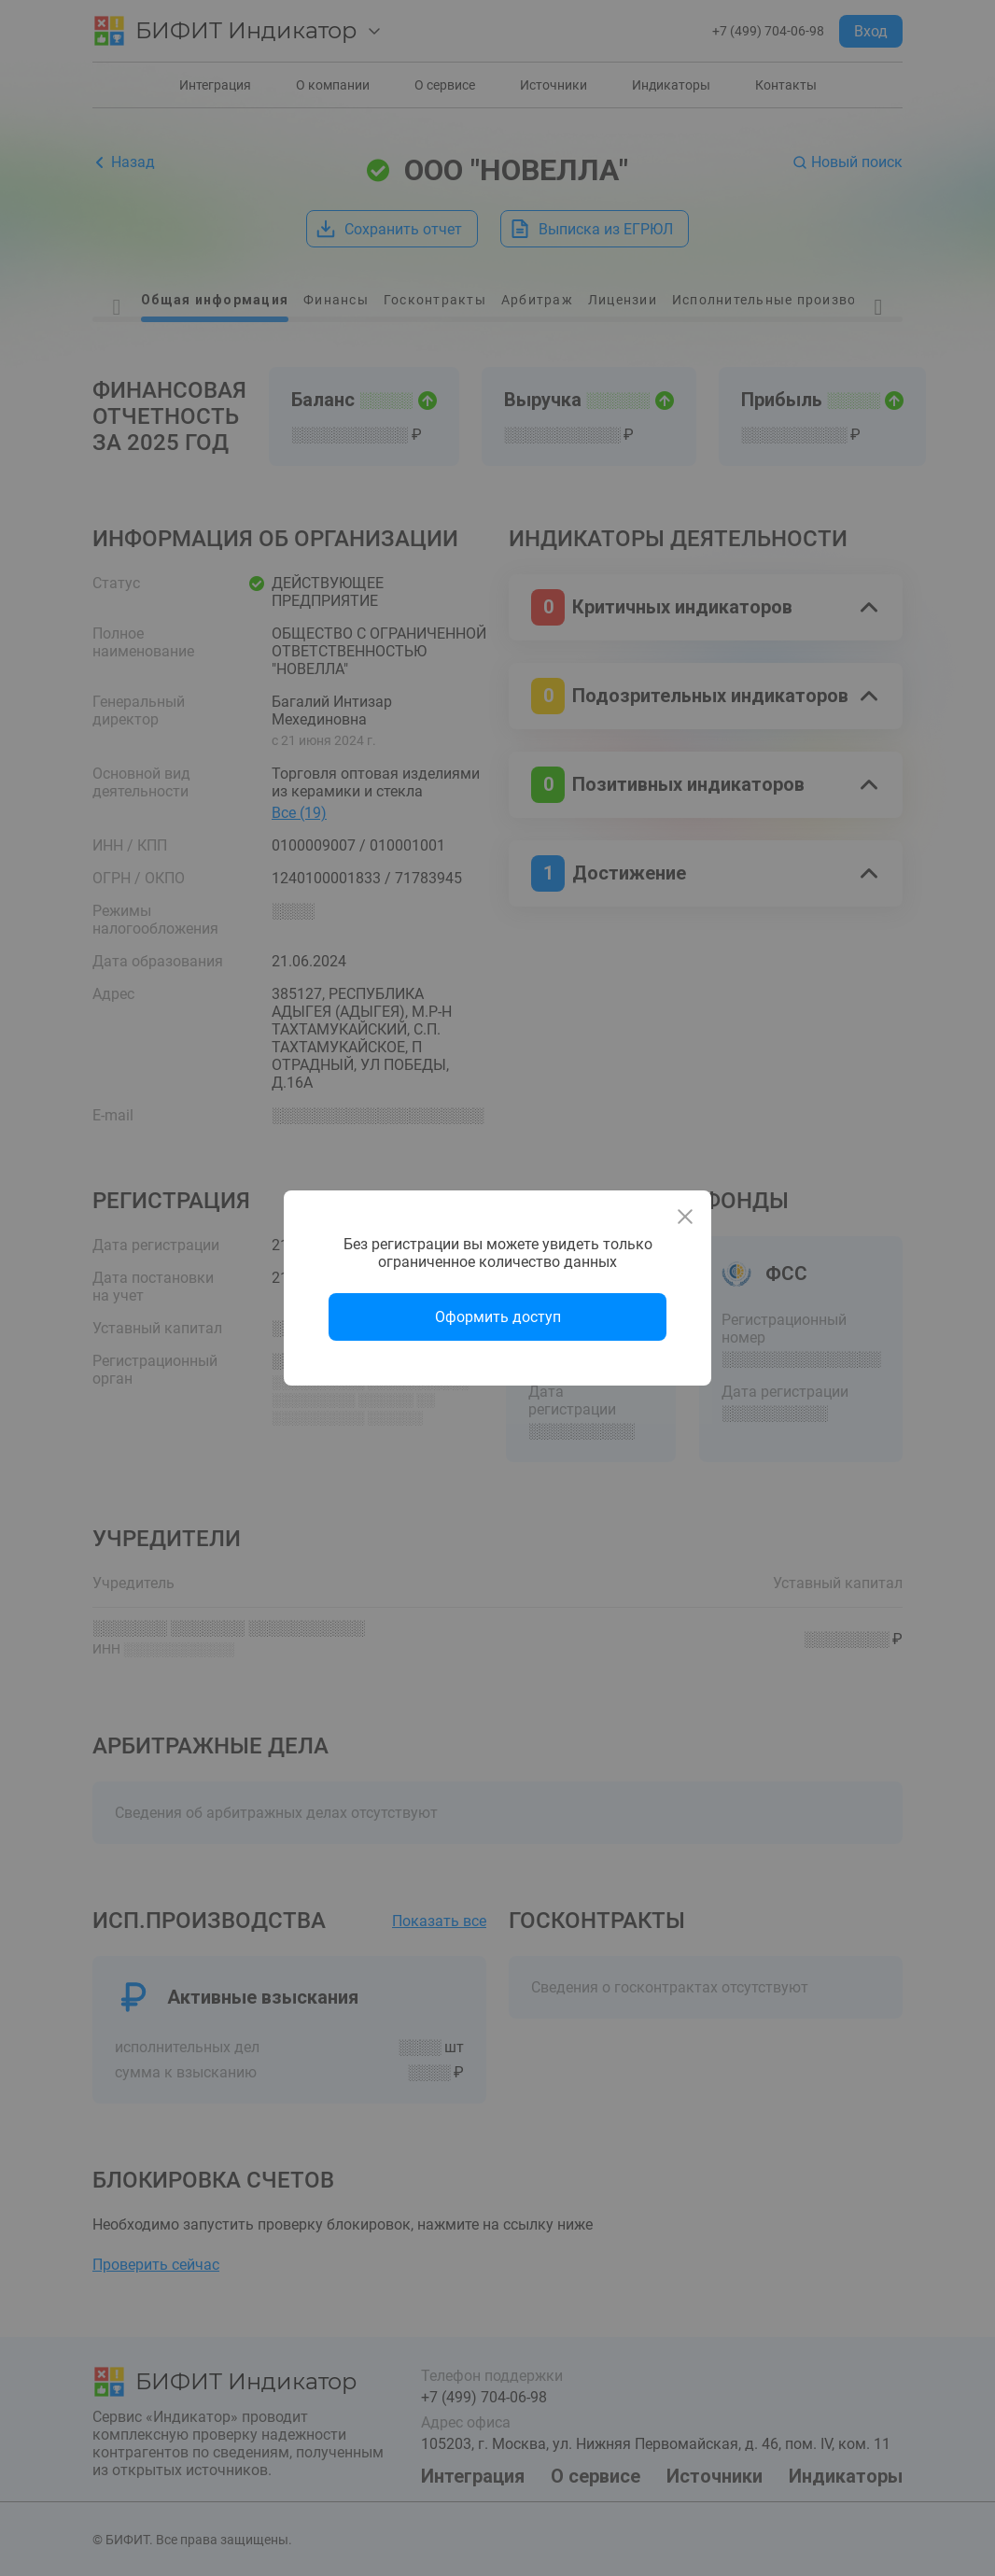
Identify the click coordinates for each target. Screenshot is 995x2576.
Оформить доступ (498, 1317)
